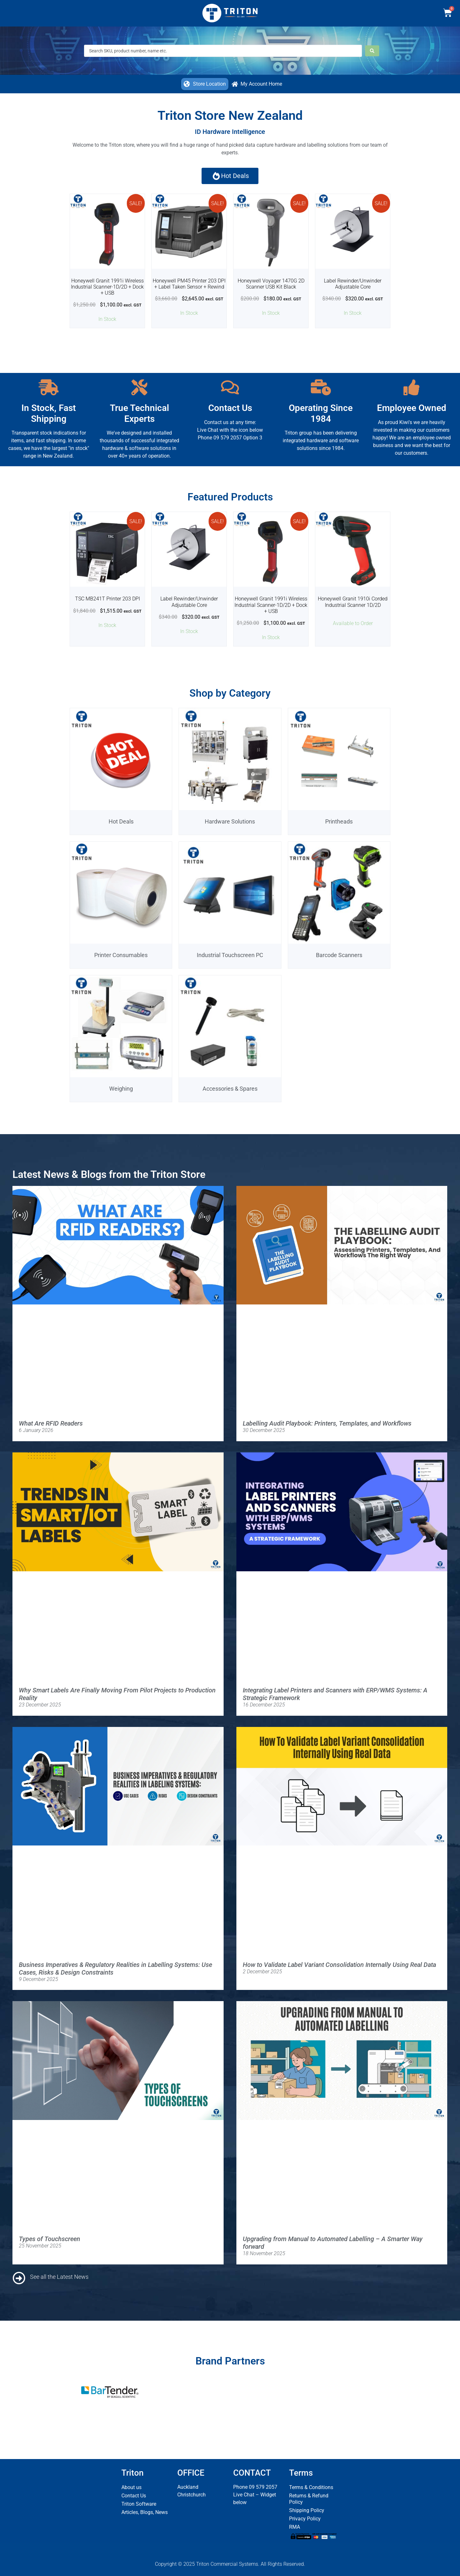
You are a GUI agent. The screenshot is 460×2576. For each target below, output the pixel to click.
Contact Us (133, 2496)
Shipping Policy (306, 2510)
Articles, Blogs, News (144, 2512)
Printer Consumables (121, 955)
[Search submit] (372, 50)
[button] (204, 84)
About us (131, 2487)
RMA (294, 2527)
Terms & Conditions (311, 2487)
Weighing (121, 1088)
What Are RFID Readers (51, 1423)
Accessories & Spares (230, 1088)
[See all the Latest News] (18, 2278)
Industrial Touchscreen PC (230, 955)
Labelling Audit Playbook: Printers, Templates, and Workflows (327, 1423)
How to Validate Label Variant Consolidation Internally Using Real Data (339, 1965)
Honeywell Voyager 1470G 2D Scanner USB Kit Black (271, 284)
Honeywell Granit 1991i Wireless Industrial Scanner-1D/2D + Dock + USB (107, 287)
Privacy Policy (305, 2519)
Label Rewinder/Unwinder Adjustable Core (352, 284)
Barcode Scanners (339, 955)
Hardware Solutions (230, 821)
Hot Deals (121, 821)
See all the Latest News (59, 2276)
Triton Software (138, 2504)
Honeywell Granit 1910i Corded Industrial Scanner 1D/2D (352, 602)
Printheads (339, 821)
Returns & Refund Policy (308, 2499)
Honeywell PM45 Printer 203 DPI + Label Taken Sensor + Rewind (189, 284)
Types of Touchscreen (49, 2239)
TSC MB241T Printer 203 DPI (107, 599)
